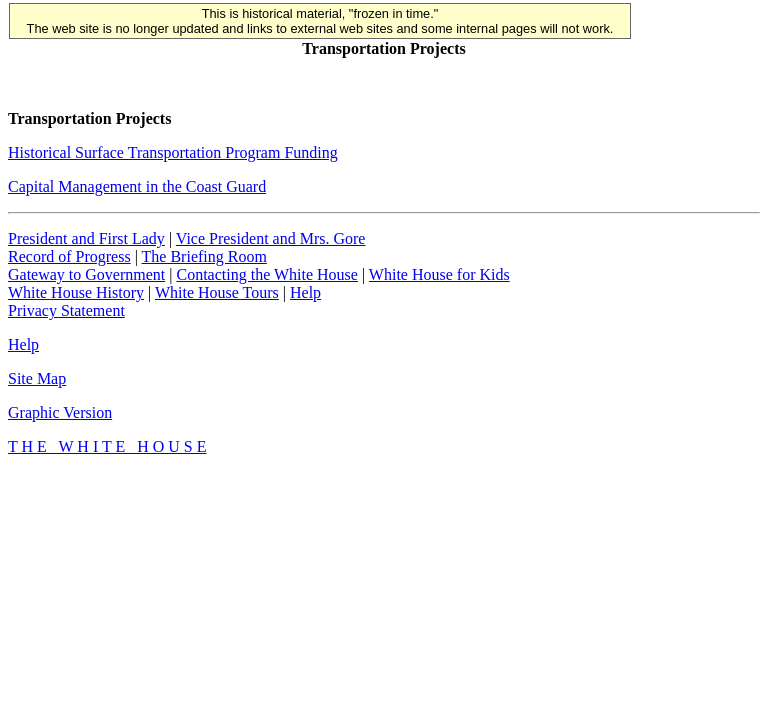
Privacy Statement (66, 310)
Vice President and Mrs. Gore (271, 238)
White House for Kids (439, 274)
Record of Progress (69, 256)
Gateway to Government (86, 274)
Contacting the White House (266, 274)
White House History (76, 292)
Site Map (37, 378)
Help (305, 292)
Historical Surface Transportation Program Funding (173, 152)
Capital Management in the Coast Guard (137, 186)
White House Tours (217, 292)
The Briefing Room (204, 256)
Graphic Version (60, 412)
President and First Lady (86, 238)
